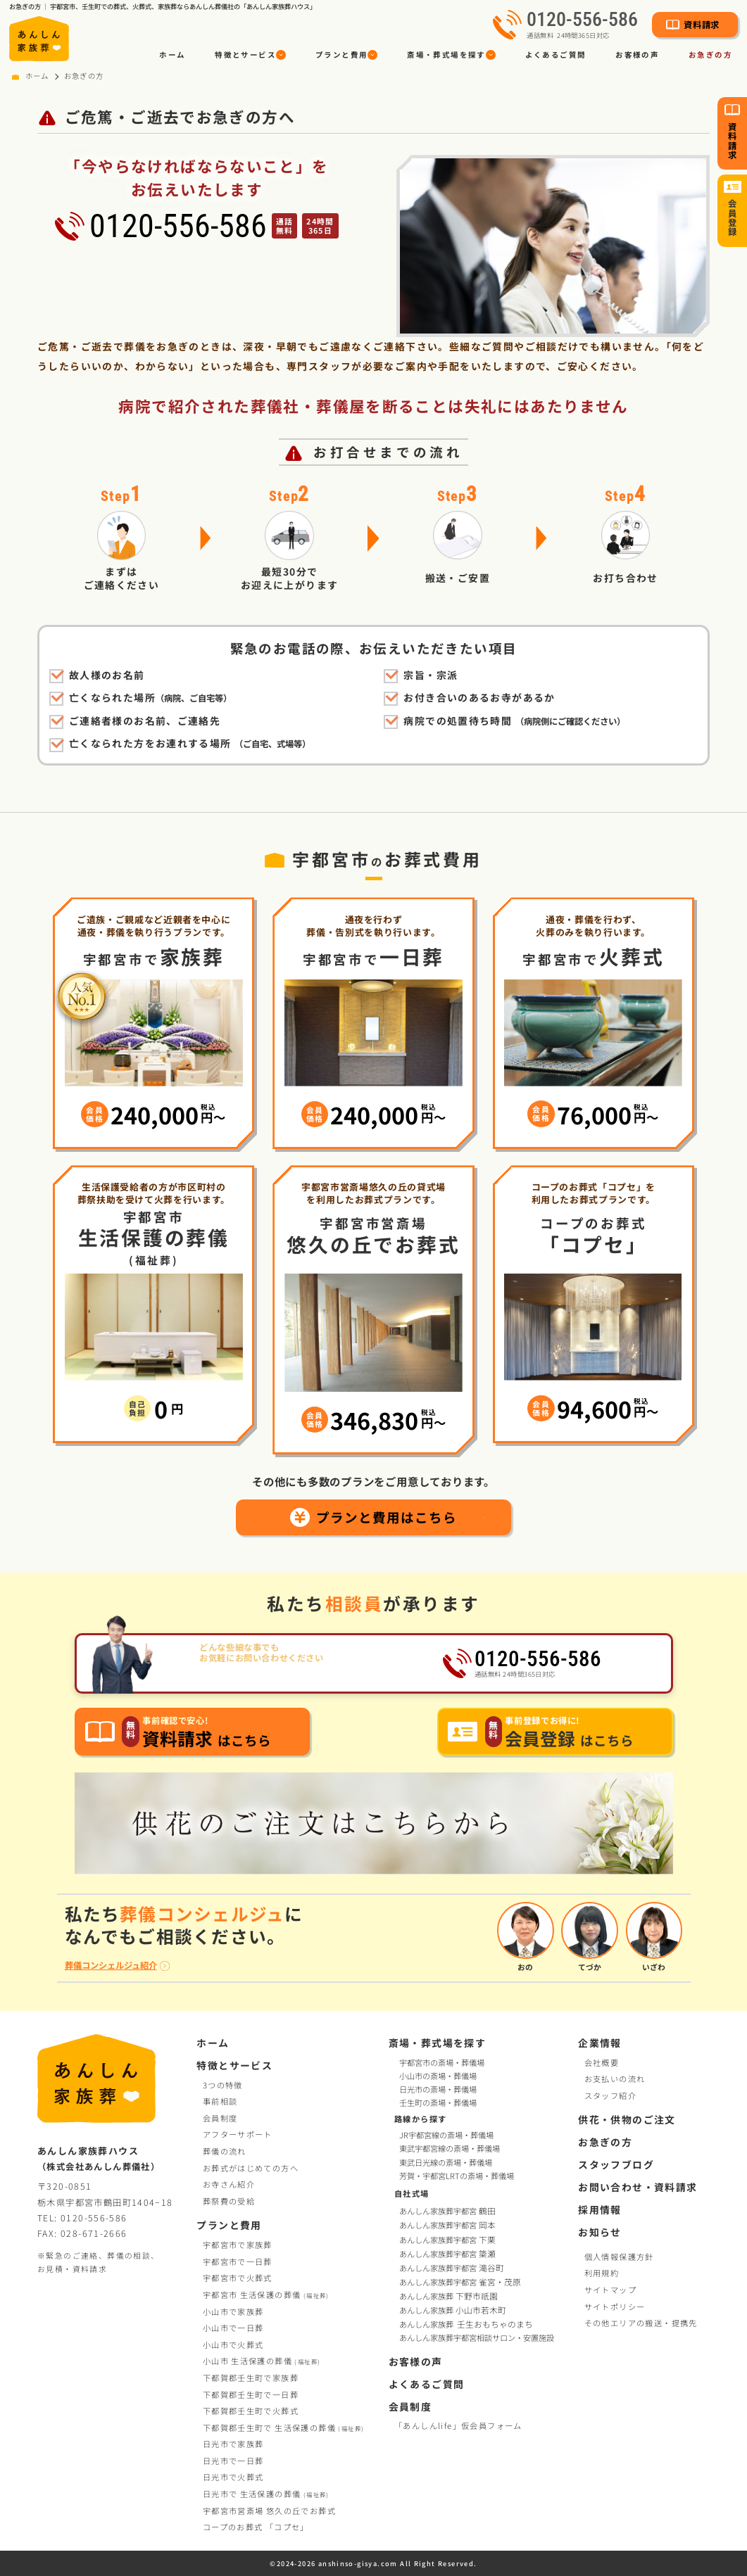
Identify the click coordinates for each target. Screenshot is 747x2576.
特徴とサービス (234, 2065)
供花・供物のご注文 (627, 2119)
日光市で (233, 2443)
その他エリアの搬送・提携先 (641, 2322)
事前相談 (220, 2101)
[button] (250, 54)
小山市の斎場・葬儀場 (438, 2075)
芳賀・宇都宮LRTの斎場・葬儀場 (456, 2176)
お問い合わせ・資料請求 (637, 2187)
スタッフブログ (616, 2164)
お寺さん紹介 (229, 2184)
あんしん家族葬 (449, 2296)
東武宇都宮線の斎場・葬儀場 (449, 2150)
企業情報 (600, 2042)
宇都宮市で (237, 2244)
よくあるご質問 (555, 54)
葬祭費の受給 (229, 2201)
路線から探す (420, 2118)
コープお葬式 (256, 2526)
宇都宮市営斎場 (269, 2510)
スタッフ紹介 (610, 2095)
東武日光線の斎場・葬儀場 (445, 2163)
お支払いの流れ (615, 2078)
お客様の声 (637, 54)
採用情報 (600, 2209)
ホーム (172, 54)
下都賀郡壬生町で (251, 2377)
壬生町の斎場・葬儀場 (438, 2102)
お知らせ (600, 2232)
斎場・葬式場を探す (438, 2042)
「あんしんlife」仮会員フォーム (458, 2425)
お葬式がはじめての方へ (251, 2168)
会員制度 (220, 2118)
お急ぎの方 (710, 54)
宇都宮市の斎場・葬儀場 (441, 2062)
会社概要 (602, 2062)
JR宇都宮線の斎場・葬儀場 (446, 2135)
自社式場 (411, 2194)
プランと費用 (228, 2225)
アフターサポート (237, 2134)
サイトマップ (610, 2289)
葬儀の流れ (224, 2151)
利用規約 (602, 2273)
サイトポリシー (615, 2306)
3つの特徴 (223, 2084)
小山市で (233, 2311)
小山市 (262, 2360)
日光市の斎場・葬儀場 (438, 2089)
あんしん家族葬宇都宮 (448, 2210)
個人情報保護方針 (619, 2256)
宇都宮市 (266, 2294)
